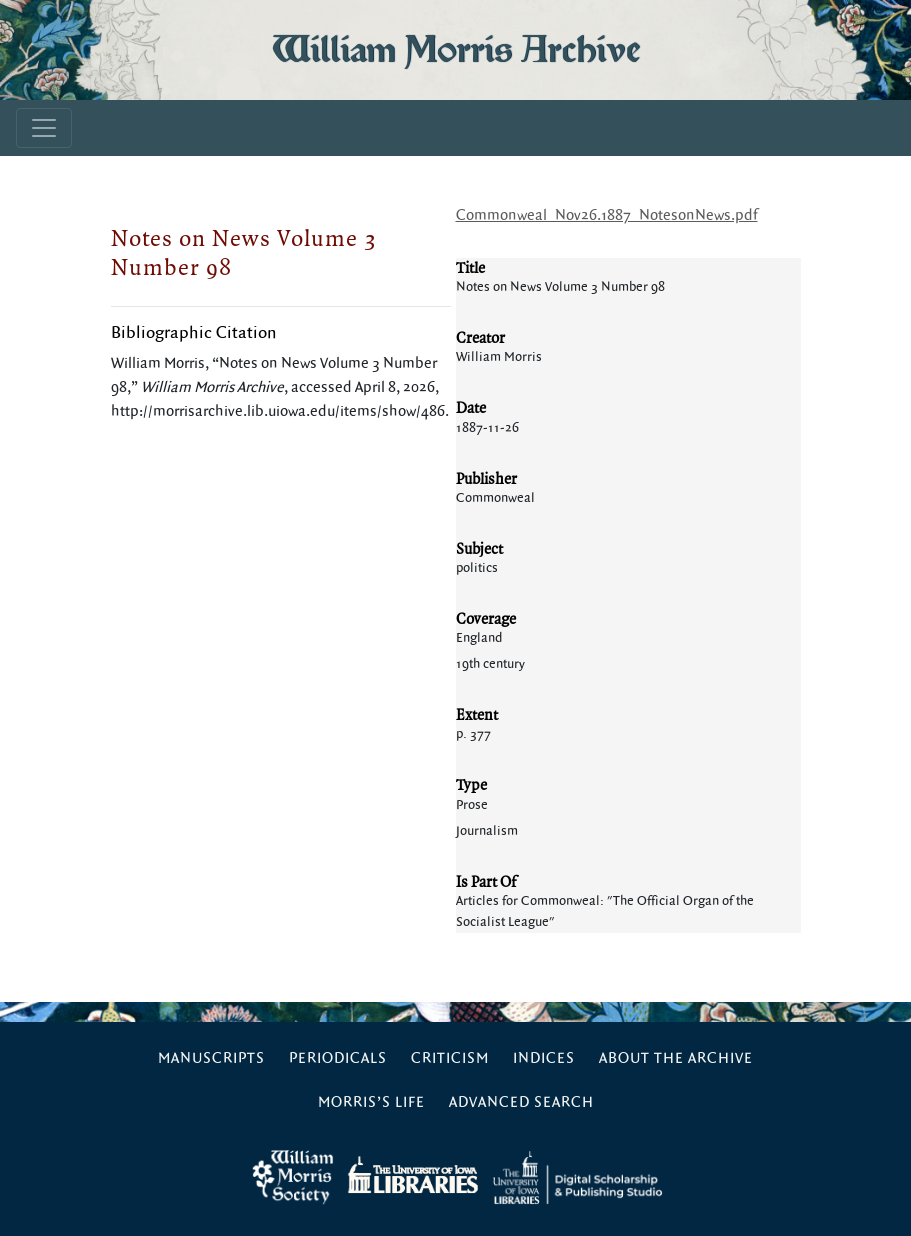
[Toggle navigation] (44, 128)
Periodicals (338, 1058)
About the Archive (676, 1058)
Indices (544, 1058)
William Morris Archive (456, 49)
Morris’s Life (371, 1102)
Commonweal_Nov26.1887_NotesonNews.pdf (607, 215)
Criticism (450, 1058)
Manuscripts (211, 1058)
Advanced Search (521, 1102)
